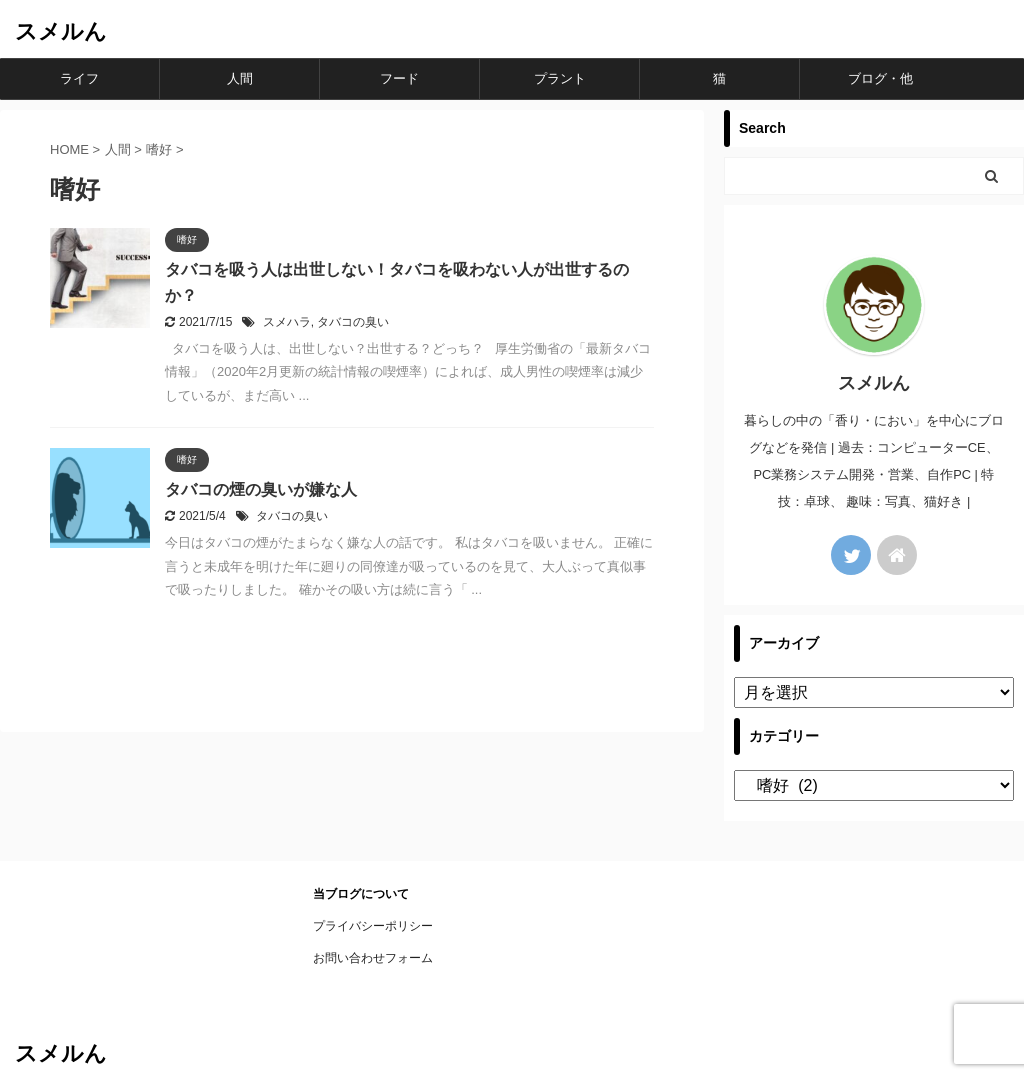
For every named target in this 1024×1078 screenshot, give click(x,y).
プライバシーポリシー (373, 926)
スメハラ (287, 322)
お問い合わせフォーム (373, 958)
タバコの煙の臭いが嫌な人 (261, 489)
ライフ (79, 78)
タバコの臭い (353, 322)
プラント (560, 78)
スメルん (61, 31)
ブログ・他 (880, 78)
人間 (240, 78)
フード (399, 78)
